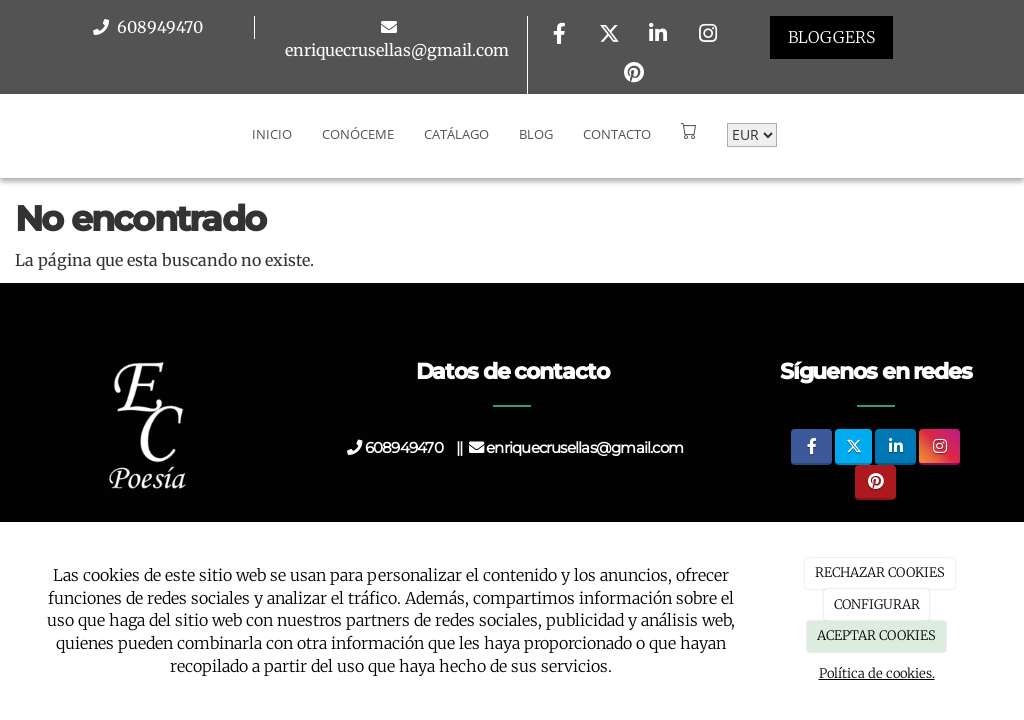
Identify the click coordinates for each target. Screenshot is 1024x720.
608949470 (158, 27)
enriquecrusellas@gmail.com (397, 50)
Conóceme (358, 134)
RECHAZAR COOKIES (880, 572)
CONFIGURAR (877, 604)
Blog (536, 134)
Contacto (617, 134)
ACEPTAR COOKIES (876, 635)
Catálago (456, 134)
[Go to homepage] (10, 134)
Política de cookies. (877, 673)
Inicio (272, 134)
